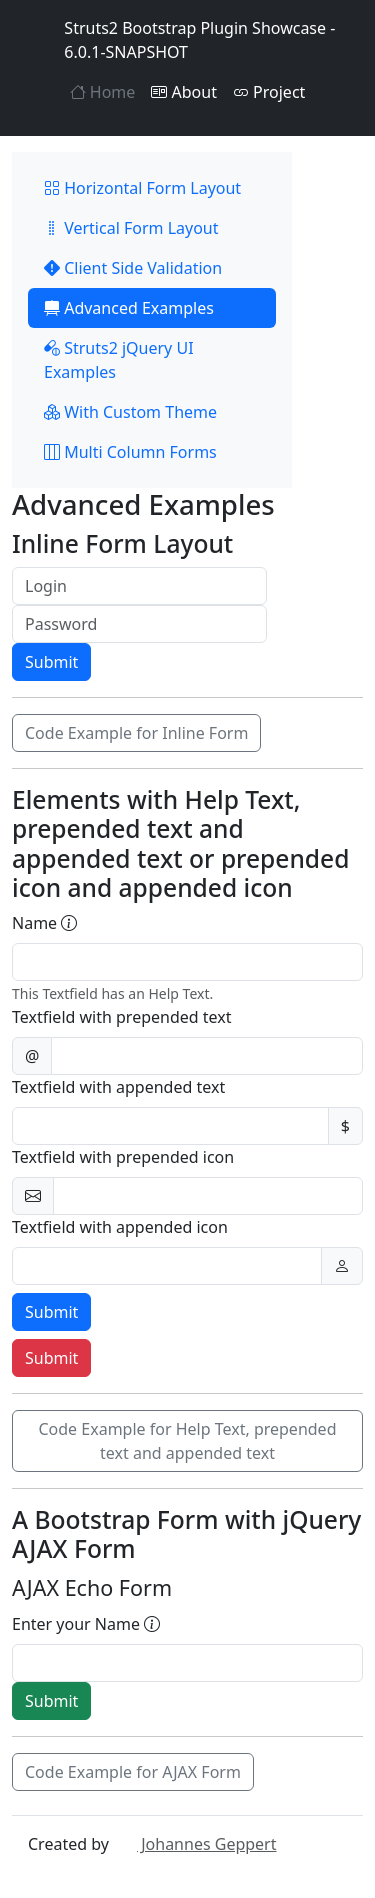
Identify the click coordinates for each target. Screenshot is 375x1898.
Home (103, 92)
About (184, 92)
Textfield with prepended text (122, 1017)
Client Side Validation (133, 268)
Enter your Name (86, 1624)
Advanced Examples (129, 308)
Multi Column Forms (130, 452)
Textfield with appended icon (120, 1227)
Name (44, 923)
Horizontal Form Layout (142, 188)
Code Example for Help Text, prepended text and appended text (187, 1441)
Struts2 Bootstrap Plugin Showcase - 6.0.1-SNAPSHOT (181, 40)
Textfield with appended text (118, 1087)
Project (269, 92)
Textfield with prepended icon (123, 1157)
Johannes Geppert (194, 1844)
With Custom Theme (130, 412)
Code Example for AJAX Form (133, 1772)
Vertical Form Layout (131, 228)
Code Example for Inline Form (136, 733)
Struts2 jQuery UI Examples (119, 360)
